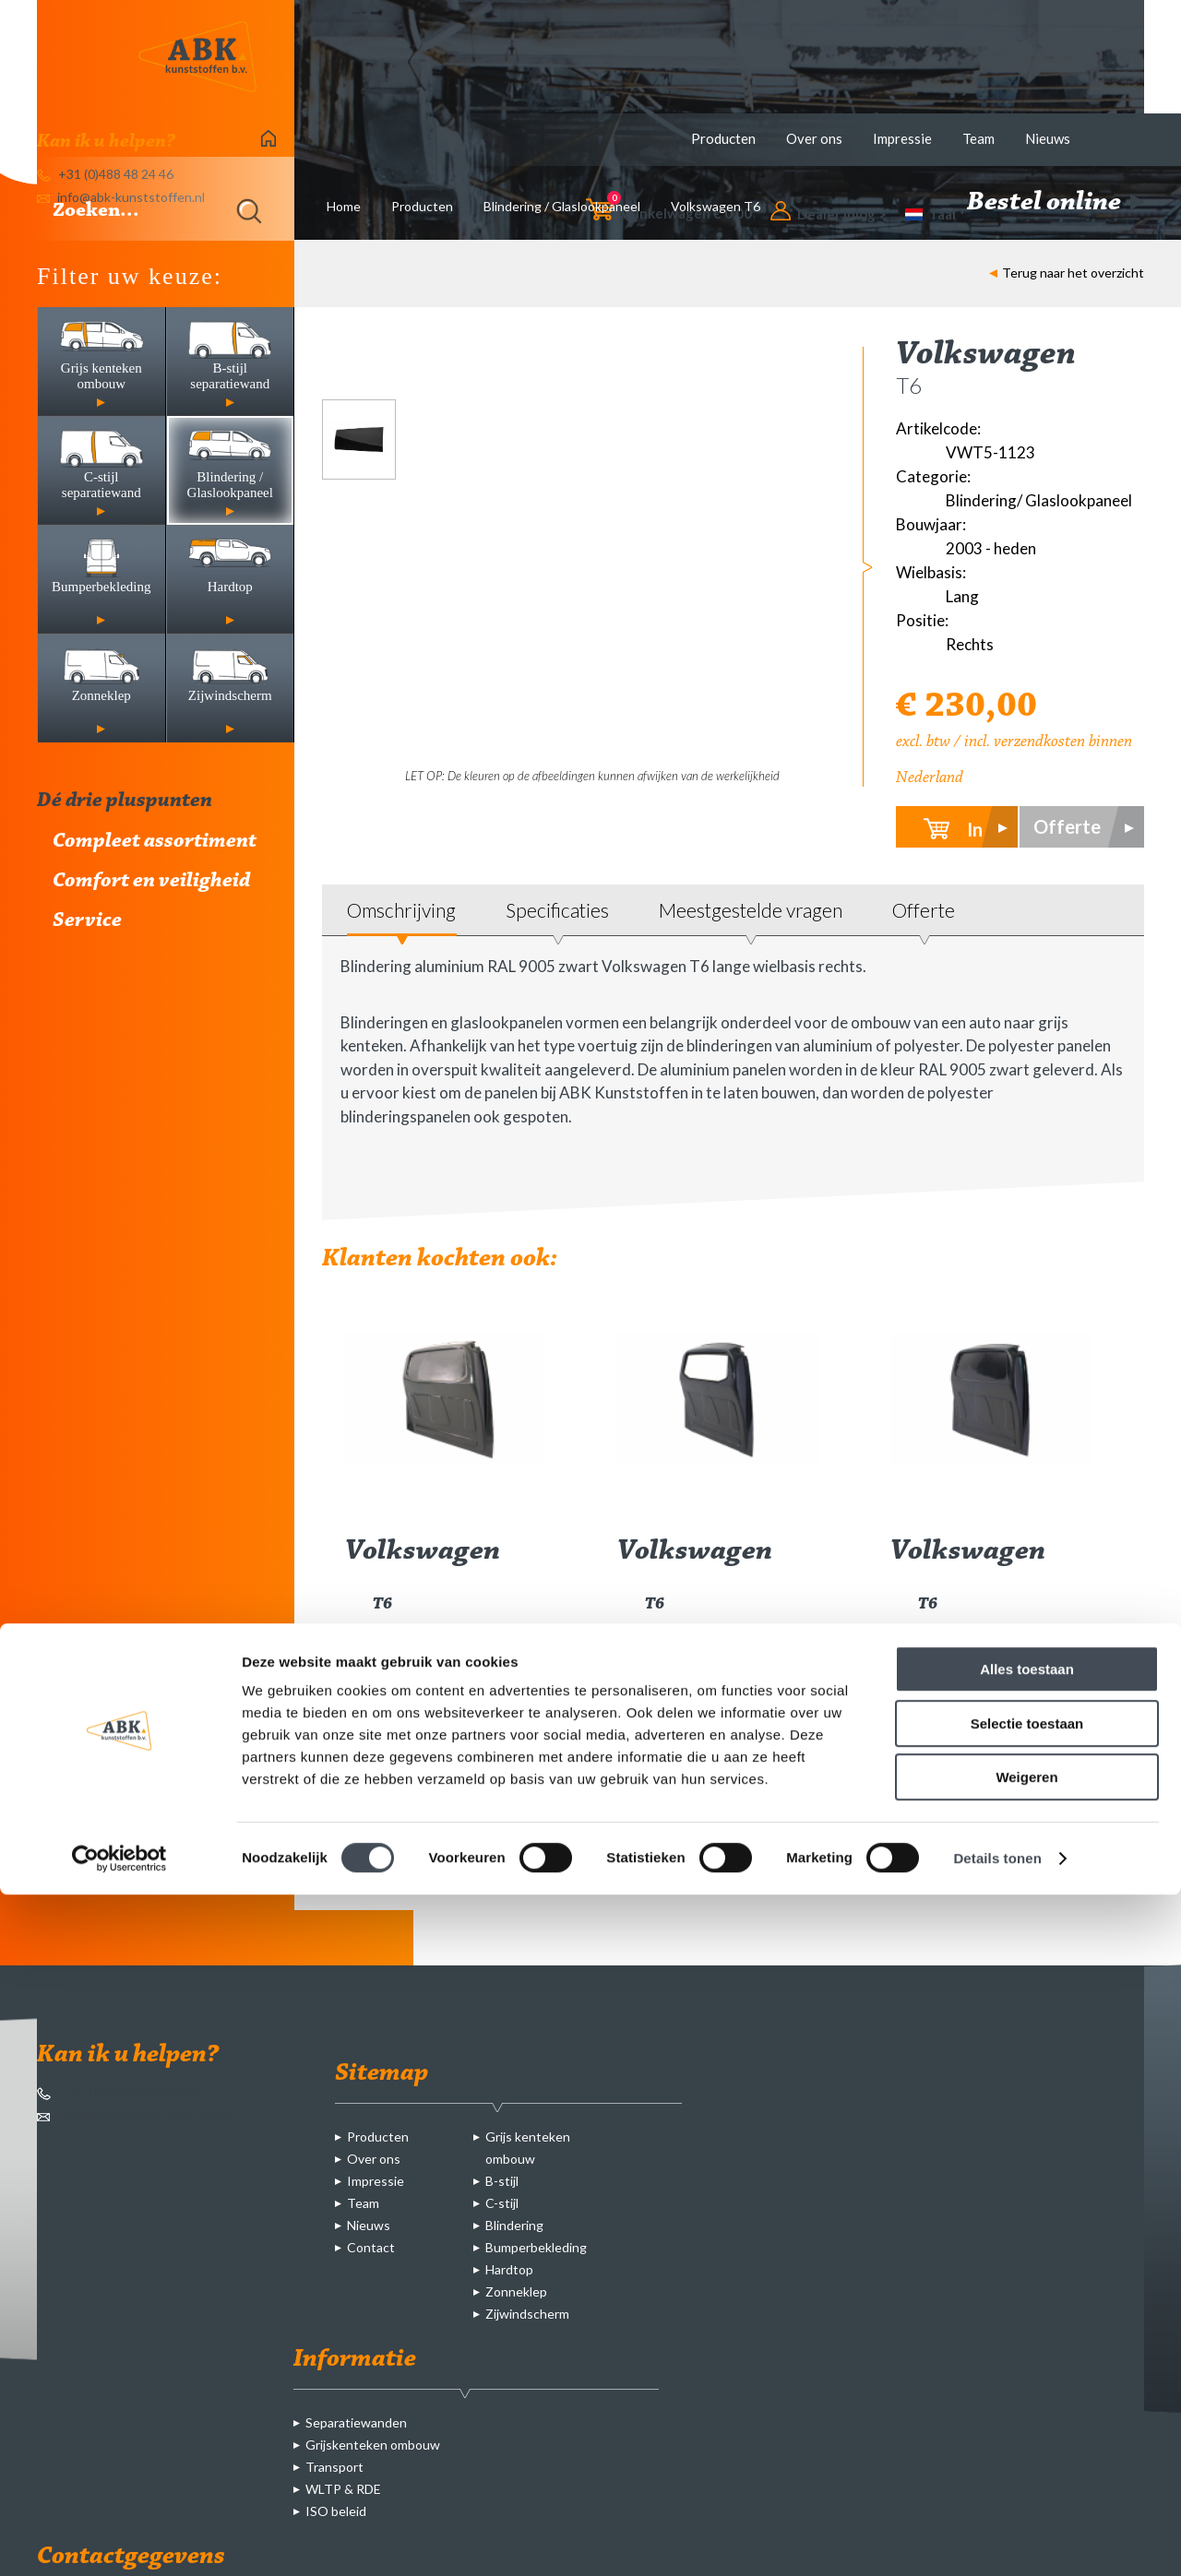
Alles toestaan (1027, 2350)
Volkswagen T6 (715, 206)
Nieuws (1047, 138)
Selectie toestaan (1027, 2405)
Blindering (514, 2225)
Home (344, 206)
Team (978, 138)
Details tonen (997, 2539)
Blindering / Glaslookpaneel (561, 206)
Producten (723, 138)
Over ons (814, 138)
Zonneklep (516, 2291)
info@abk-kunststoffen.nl (136, 2115)
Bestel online (1055, 203)
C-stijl (502, 2203)
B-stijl (502, 2181)
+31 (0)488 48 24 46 (118, 2091)
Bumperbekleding (536, 2247)
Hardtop (509, 2269)
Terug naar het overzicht (1066, 272)
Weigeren (1026, 2458)
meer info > (506, 1779)
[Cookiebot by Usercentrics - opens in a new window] (119, 2540)
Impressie (902, 138)
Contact (371, 2247)
